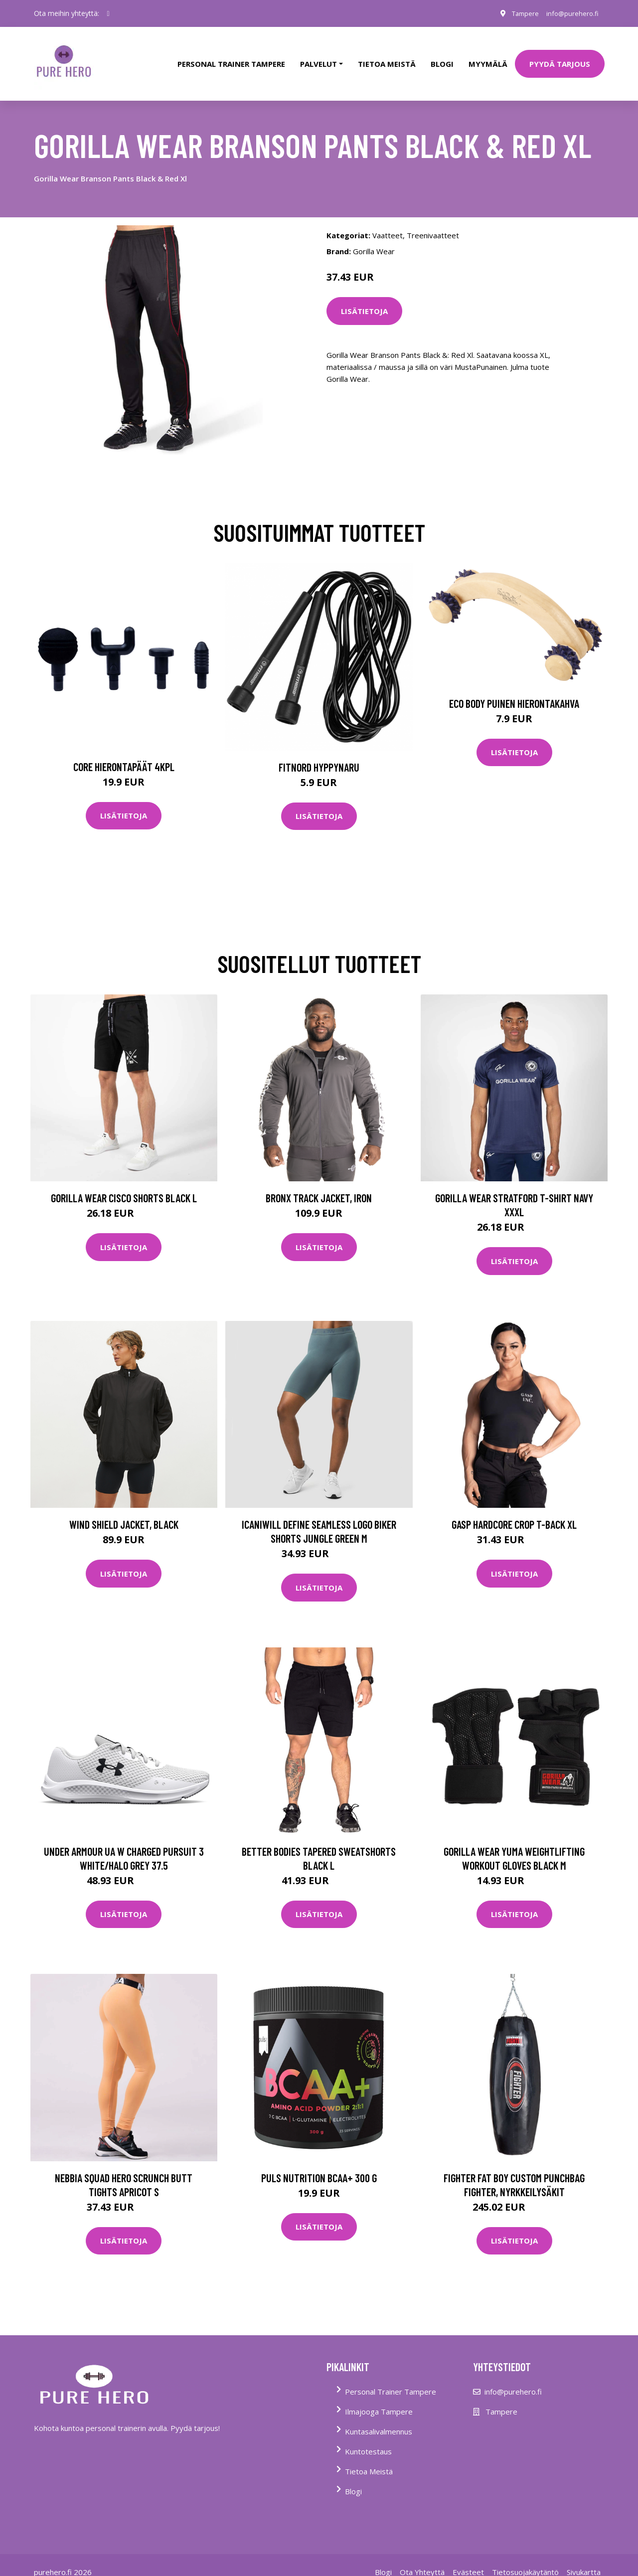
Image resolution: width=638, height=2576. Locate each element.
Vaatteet (387, 221)
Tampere (518, 13)
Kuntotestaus (368, 2437)
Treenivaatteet (433, 221)
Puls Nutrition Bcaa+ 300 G (319, 2163)
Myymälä (488, 57)
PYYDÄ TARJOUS (559, 57)
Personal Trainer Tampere (390, 2378)
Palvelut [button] (318, 57)
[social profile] (108, 13)
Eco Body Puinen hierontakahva (514, 689)
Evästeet (468, 2558)
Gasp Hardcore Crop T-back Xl (514, 1510)
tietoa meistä (387, 57)
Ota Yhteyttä (422, 2558)
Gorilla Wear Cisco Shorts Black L (124, 1184)
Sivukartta (584, 2558)
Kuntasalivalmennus (378, 2417)
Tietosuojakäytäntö (525, 2558)
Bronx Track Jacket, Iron (319, 1184)
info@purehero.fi (570, 13)
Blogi (442, 57)
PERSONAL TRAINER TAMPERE (231, 57)
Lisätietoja (364, 297)
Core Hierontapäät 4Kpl (123, 752)
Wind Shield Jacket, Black (123, 1510)
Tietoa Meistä (369, 2457)
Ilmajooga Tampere (379, 2398)
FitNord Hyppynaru (319, 753)
